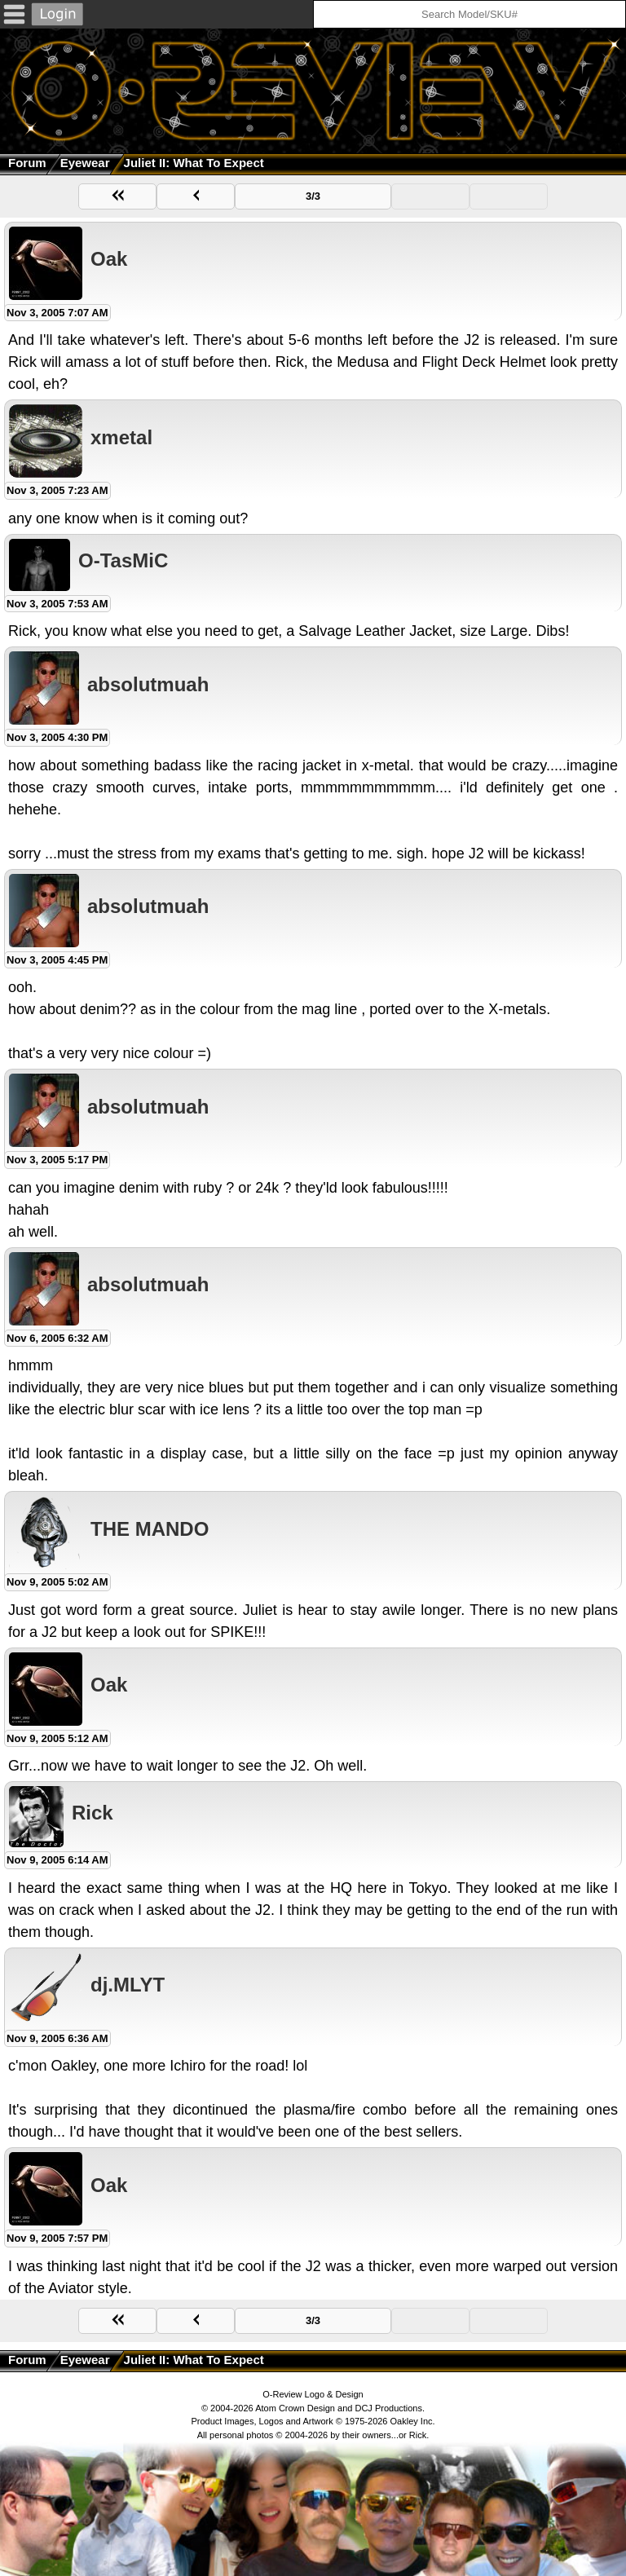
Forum (27, 163)
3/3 (313, 196)
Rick (92, 1813)
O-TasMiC (123, 560)
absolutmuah (148, 684)
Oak (108, 259)
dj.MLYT (127, 1985)
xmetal (121, 437)
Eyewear (85, 163)
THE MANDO (149, 1529)
